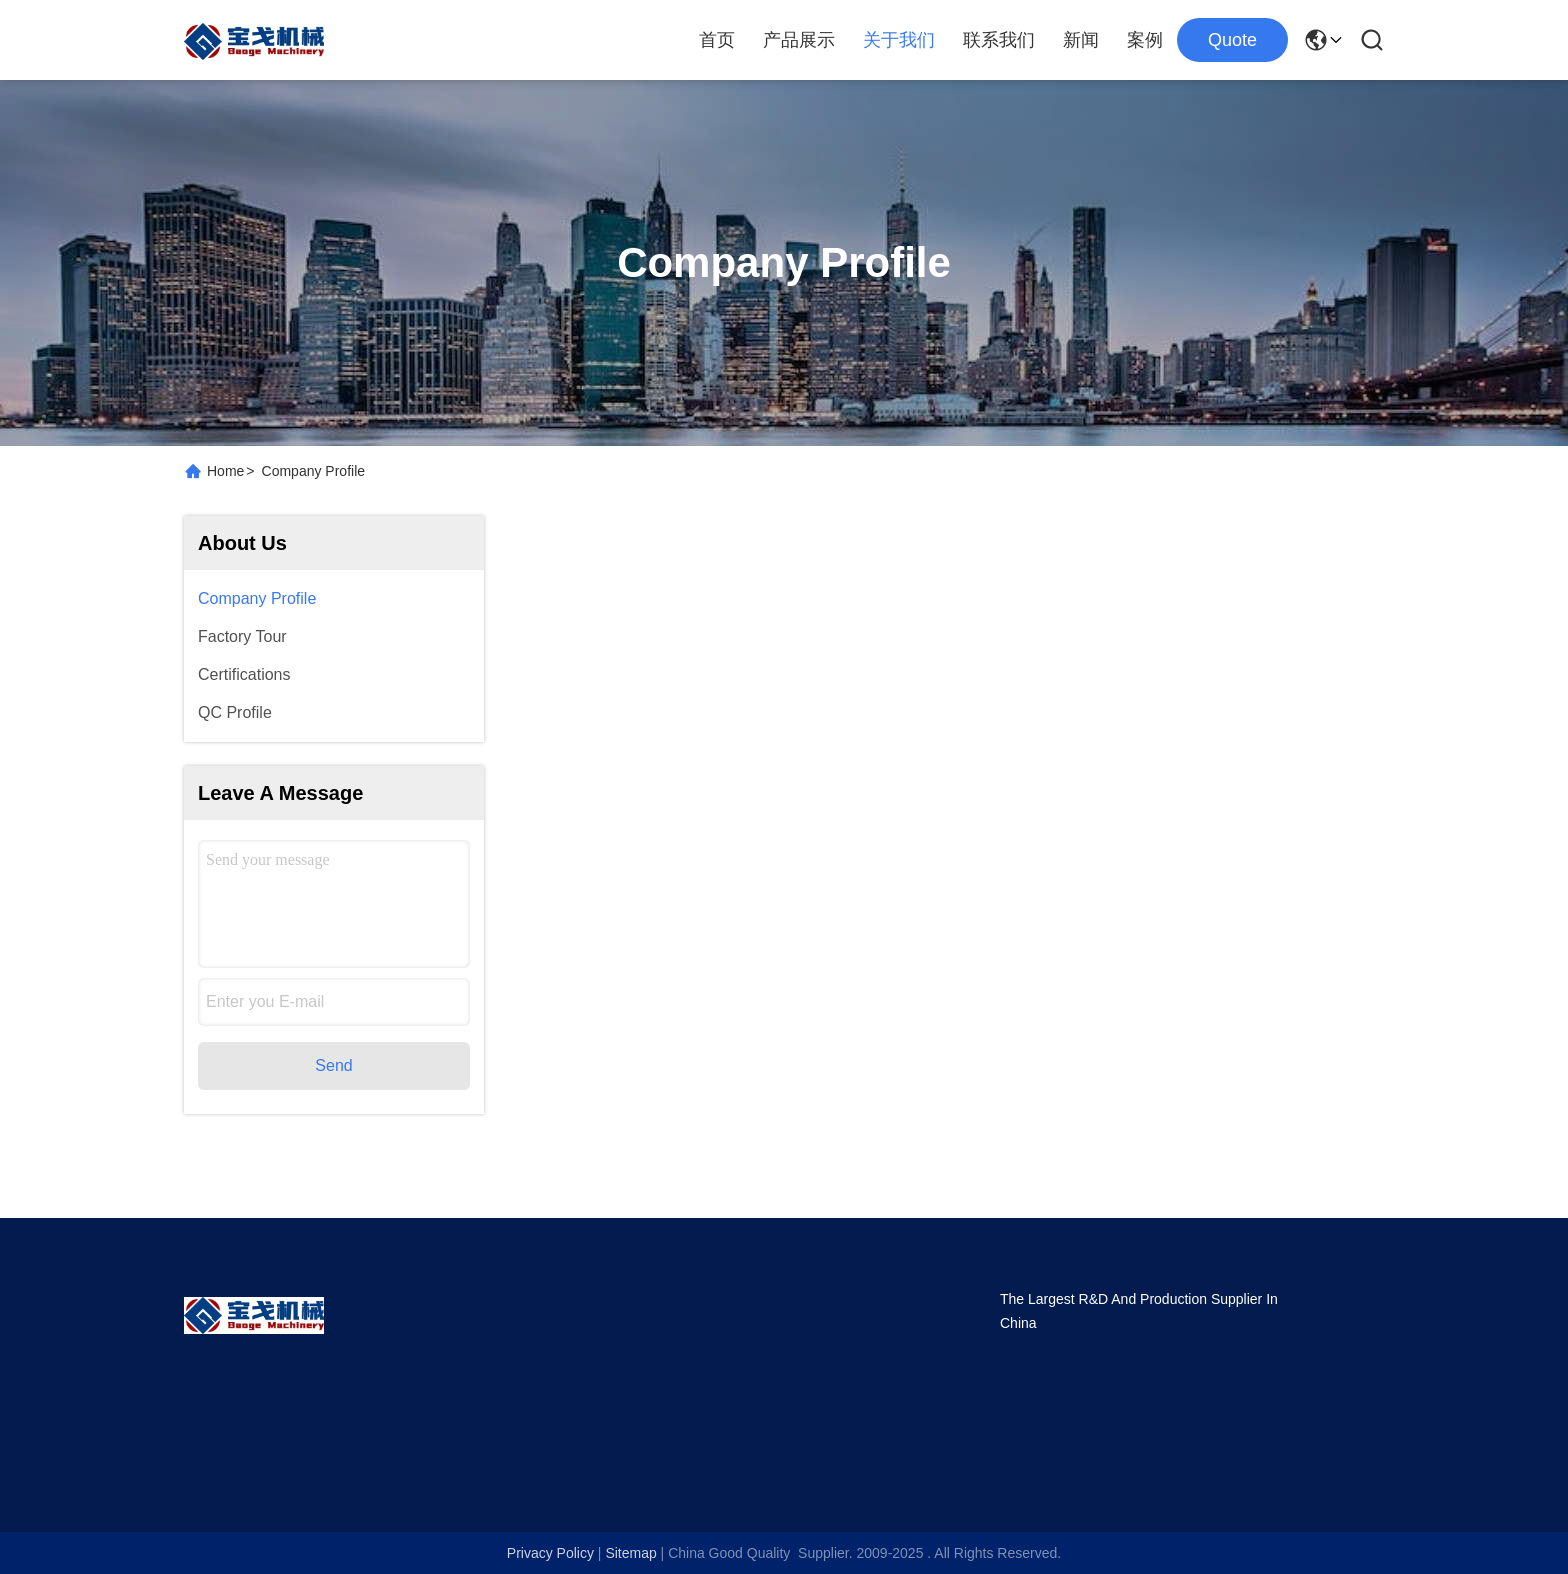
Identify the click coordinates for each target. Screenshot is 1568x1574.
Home (225, 471)
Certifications (244, 674)
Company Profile (257, 598)
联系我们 (999, 40)
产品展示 (799, 40)
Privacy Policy (550, 1553)
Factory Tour (242, 636)
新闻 (1081, 40)
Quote (1232, 40)
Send (333, 1065)
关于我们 (899, 40)
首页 (717, 40)
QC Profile (235, 712)
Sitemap (630, 1553)
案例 (1145, 40)
